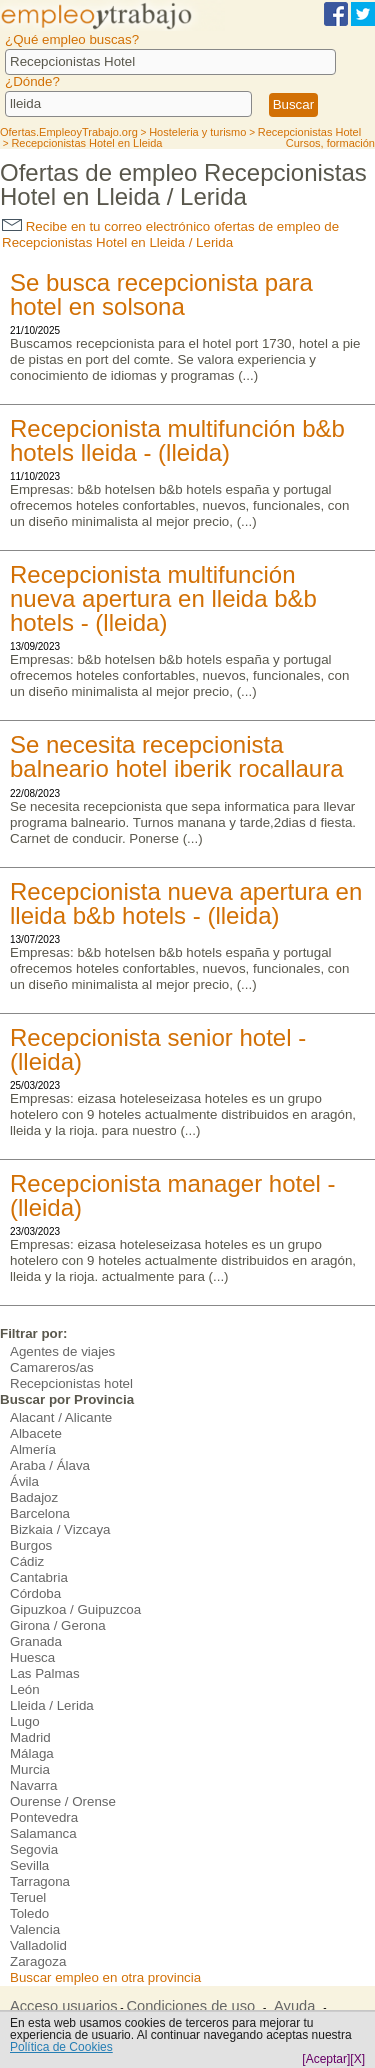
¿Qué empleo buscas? (72, 39)
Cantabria (39, 1577)
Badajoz (34, 1497)
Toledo (29, 1913)
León (25, 1689)
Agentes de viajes (62, 1351)
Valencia (35, 1929)
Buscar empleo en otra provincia (105, 1977)
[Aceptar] (326, 2059)
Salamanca (43, 1833)
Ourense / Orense (63, 1801)
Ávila (24, 1481)
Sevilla (29, 1865)
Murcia (30, 1769)
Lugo (25, 1721)
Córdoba (35, 1593)
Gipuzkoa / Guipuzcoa (75, 1609)
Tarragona (40, 1881)
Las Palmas (45, 1673)
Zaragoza (38, 1961)
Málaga (32, 1753)
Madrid (30, 1737)
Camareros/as (52, 1367)
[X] (357, 2059)
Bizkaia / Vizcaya (60, 1529)
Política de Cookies (61, 2047)
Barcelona (40, 1513)
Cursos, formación (330, 143)
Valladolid (38, 1945)
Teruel (28, 1897)
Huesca (32, 1657)
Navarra (33, 1785)
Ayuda (294, 2006)
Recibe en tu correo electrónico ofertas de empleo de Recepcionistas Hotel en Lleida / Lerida (170, 234)
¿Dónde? (32, 81)
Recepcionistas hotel (71, 1383)
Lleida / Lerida (52, 1705)
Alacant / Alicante (61, 1417)
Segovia (34, 1849)
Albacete (36, 1433)
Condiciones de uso (190, 2006)
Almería (33, 1449)
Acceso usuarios (64, 2006)
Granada (36, 1641)
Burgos (31, 1545)
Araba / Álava (50, 1465)
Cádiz (27, 1561)
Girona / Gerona (58, 1625)
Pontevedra (44, 1817)
